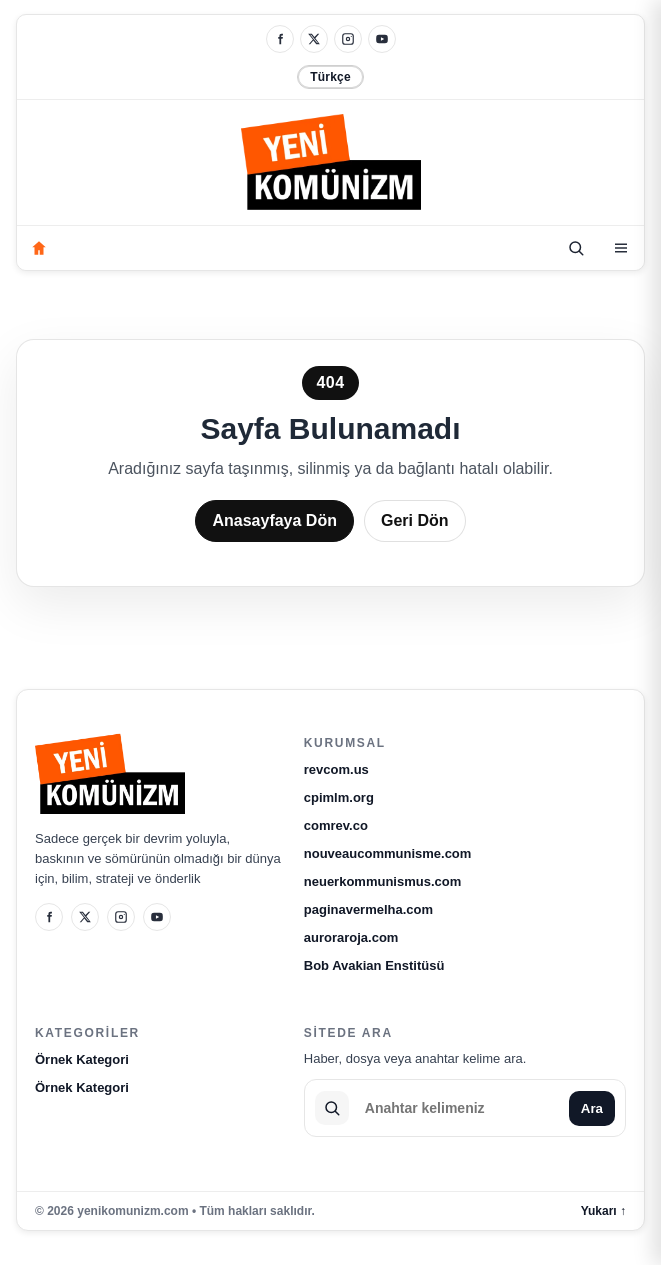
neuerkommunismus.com (383, 881)
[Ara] (576, 248)
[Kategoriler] (621, 248)
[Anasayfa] (39, 248)
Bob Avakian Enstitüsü (374, 965)
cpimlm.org (339, 797)
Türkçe (330, 77)
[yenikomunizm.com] (331, 165)
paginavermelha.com (368, 909)
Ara (592, 1108)
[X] (314, 39)
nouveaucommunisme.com (388, 853)
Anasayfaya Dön (274, 520)
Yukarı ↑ (603, 1211)
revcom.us (336, 769)
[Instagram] (348, 39)
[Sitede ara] (459, 1108)
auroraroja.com (351, 937)
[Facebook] (280, 39)
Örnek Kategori (82, 1059)
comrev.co (336, 825)
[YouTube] (382, 39)
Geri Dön (415, 520)
